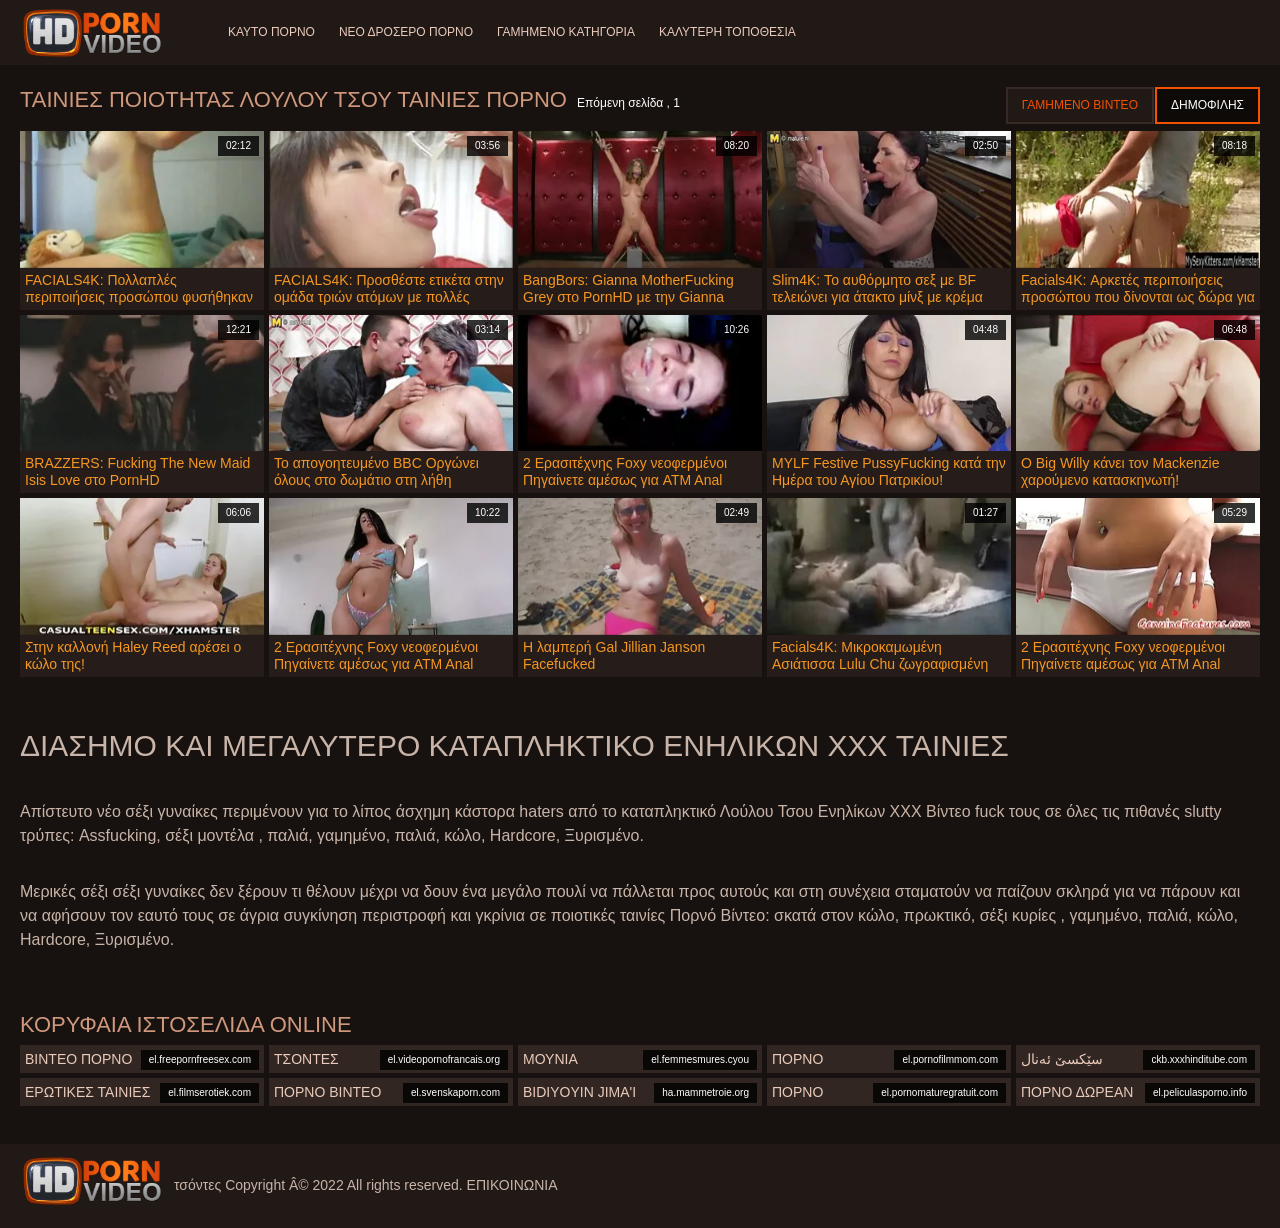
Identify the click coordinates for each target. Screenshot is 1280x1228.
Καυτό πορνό (271, 32)
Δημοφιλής (1207, 105)
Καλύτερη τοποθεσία (727, 32)
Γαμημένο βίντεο (1080, 105)
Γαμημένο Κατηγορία (566, 32)
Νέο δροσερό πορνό (406, 32)
